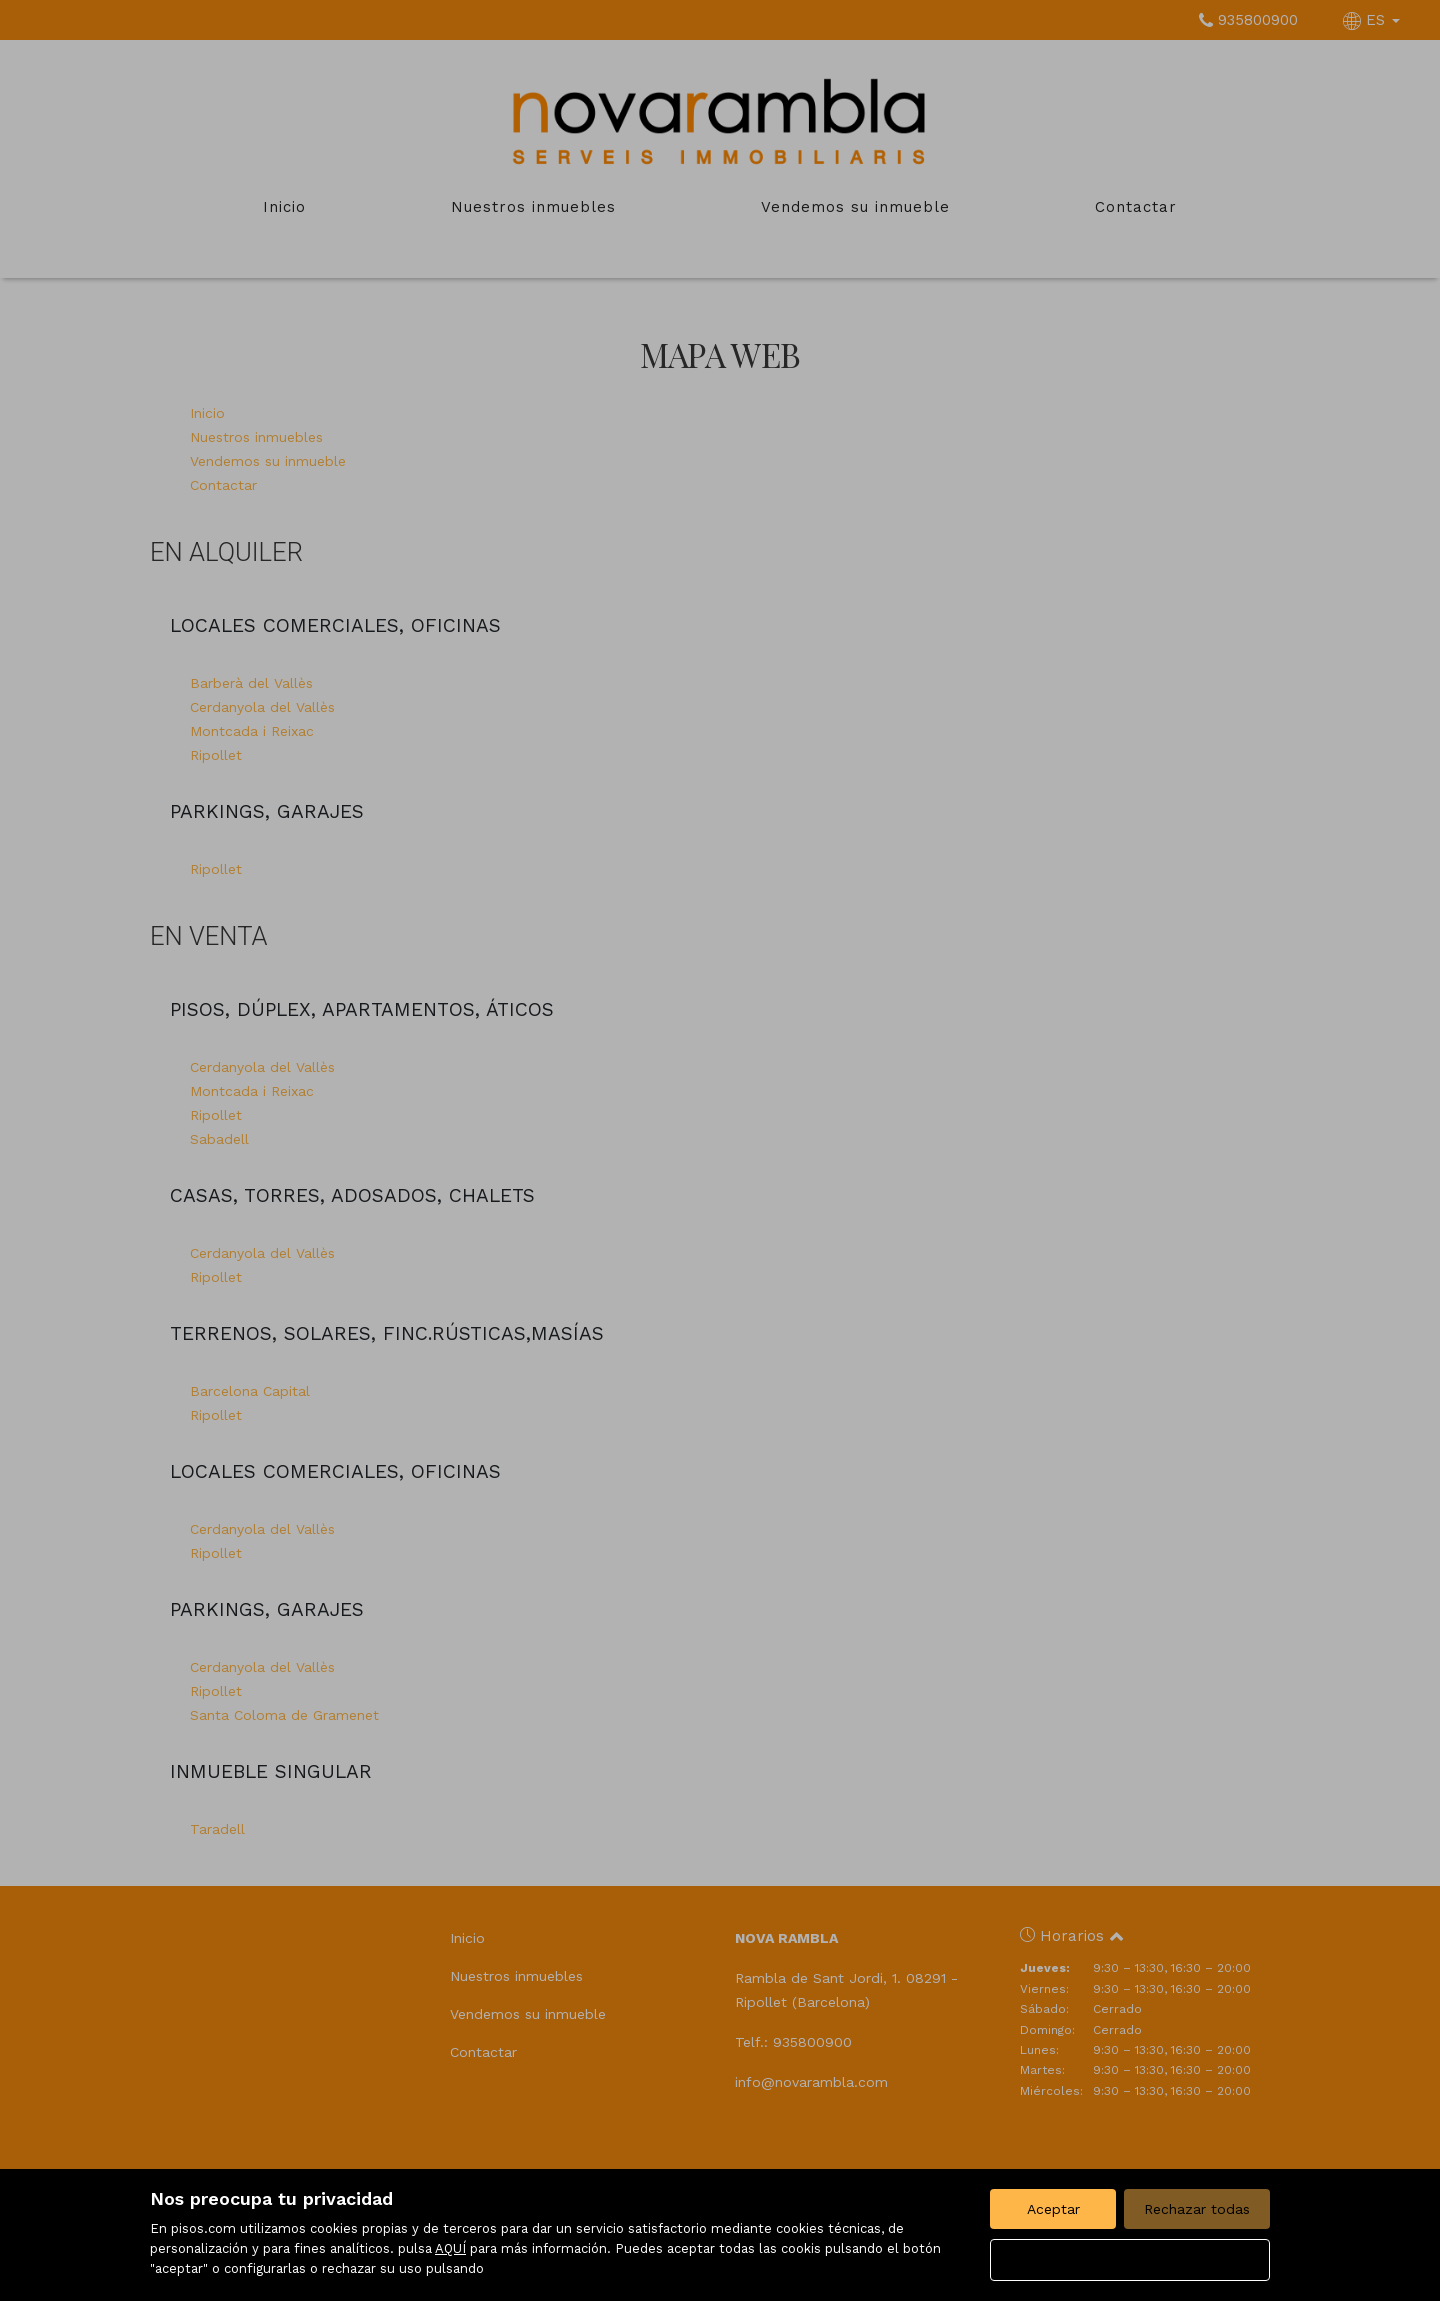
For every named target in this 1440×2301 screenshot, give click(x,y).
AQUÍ (450, 2248)
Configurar (1130, 2260)
